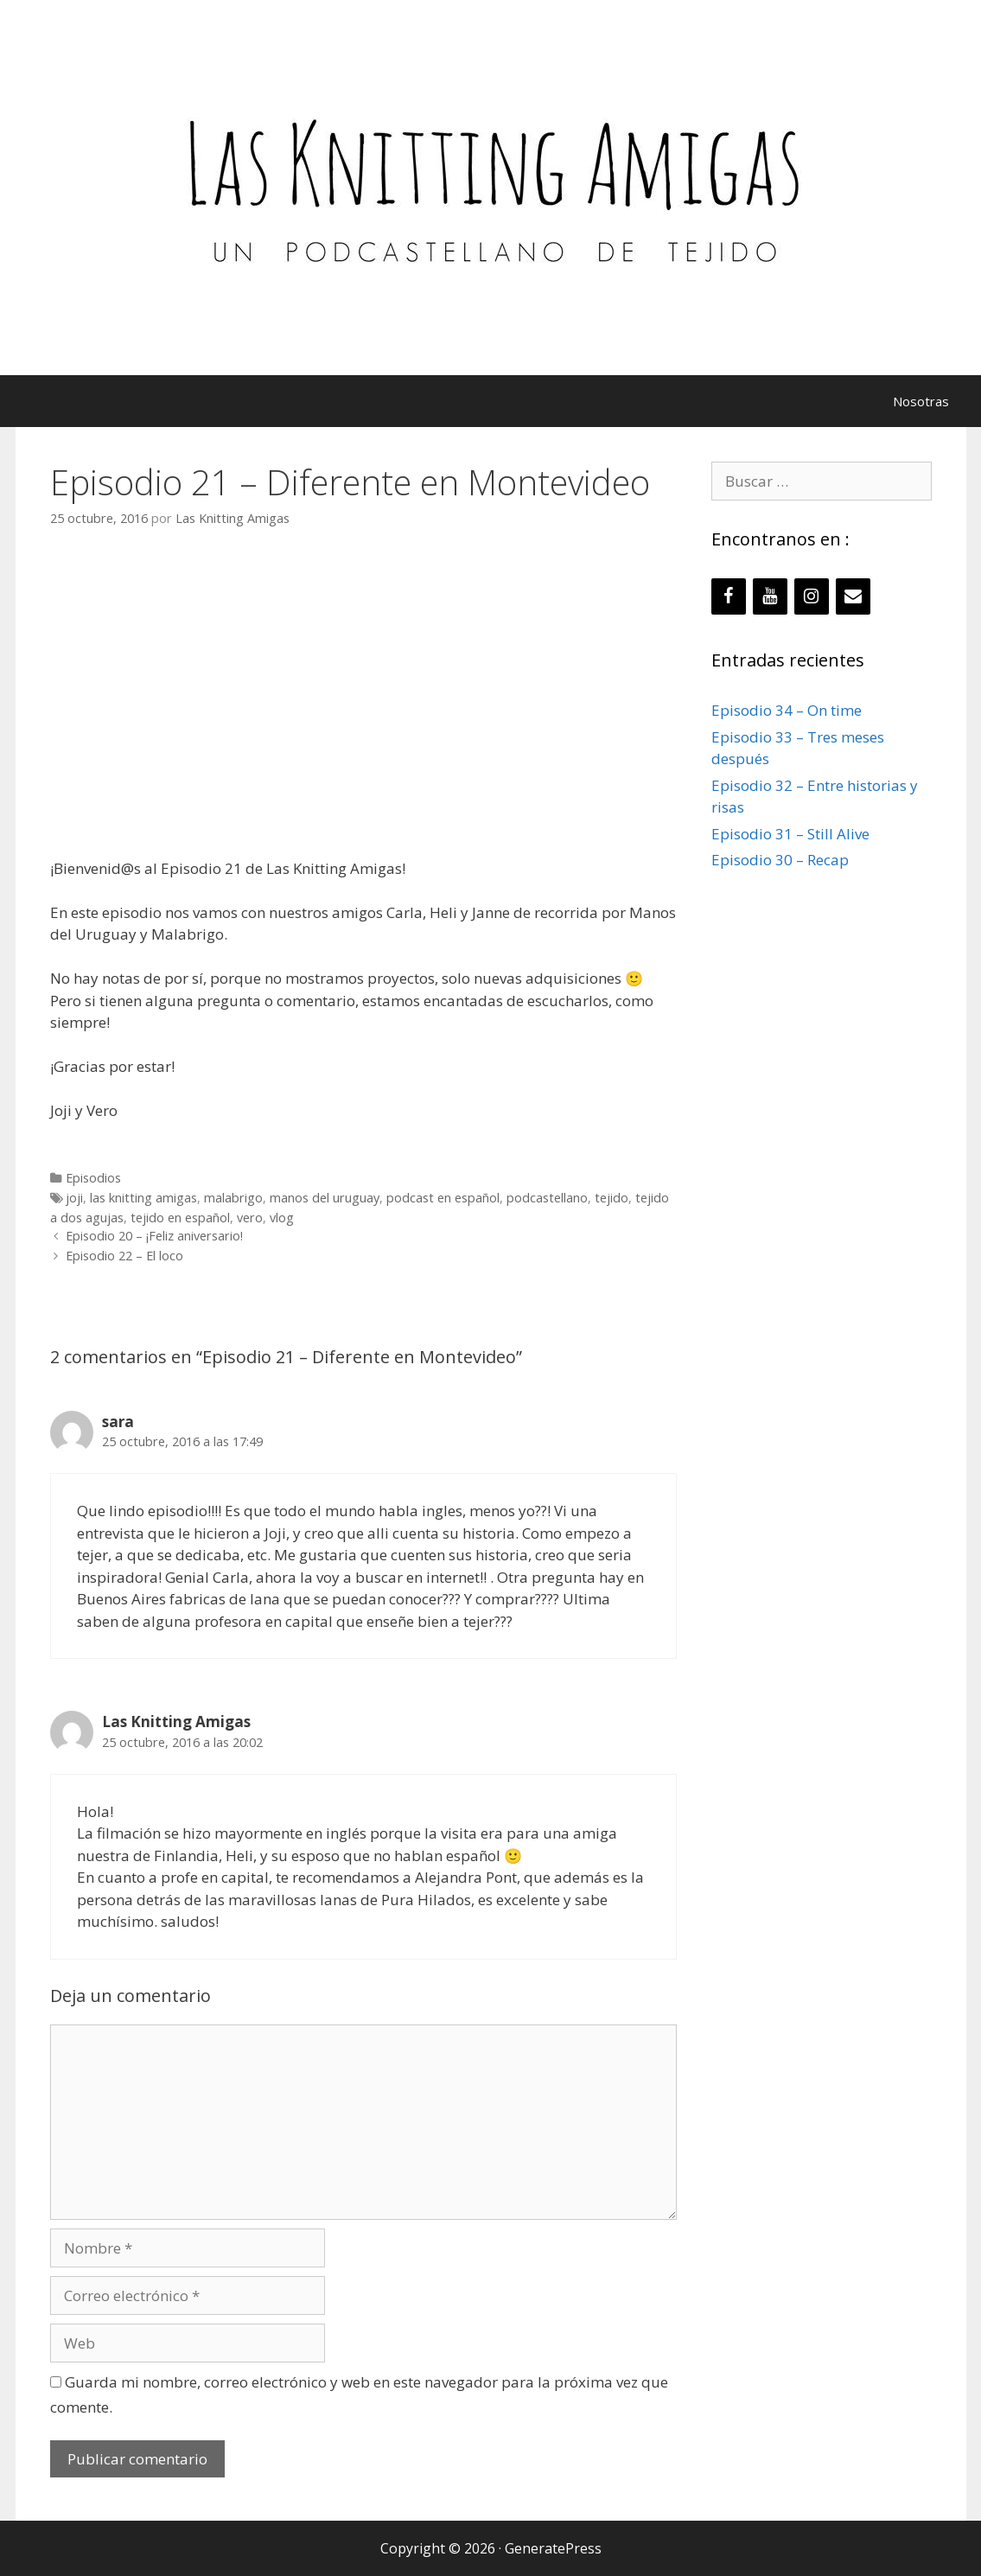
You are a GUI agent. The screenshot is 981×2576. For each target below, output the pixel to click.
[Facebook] (728, 596)
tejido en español (180, 1217)
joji (74, 1197)
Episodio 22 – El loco (124, 1255)
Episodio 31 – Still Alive (790, 834)
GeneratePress (553, 2548)
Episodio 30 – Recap (780, 860)
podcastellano (547, 1197)
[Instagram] (811, 596)
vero (250, 1217)
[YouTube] (770, 596)
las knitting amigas (143, 1197)
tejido (611, 1197)
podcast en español (443, 1197)
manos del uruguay (324, 1197)
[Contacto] (853, 596)
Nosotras (921, 401)
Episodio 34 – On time (786, 710)
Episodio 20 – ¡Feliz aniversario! (154, 1235)
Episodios (93, 1178)
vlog (282, 1217)
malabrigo (233, 1197)
